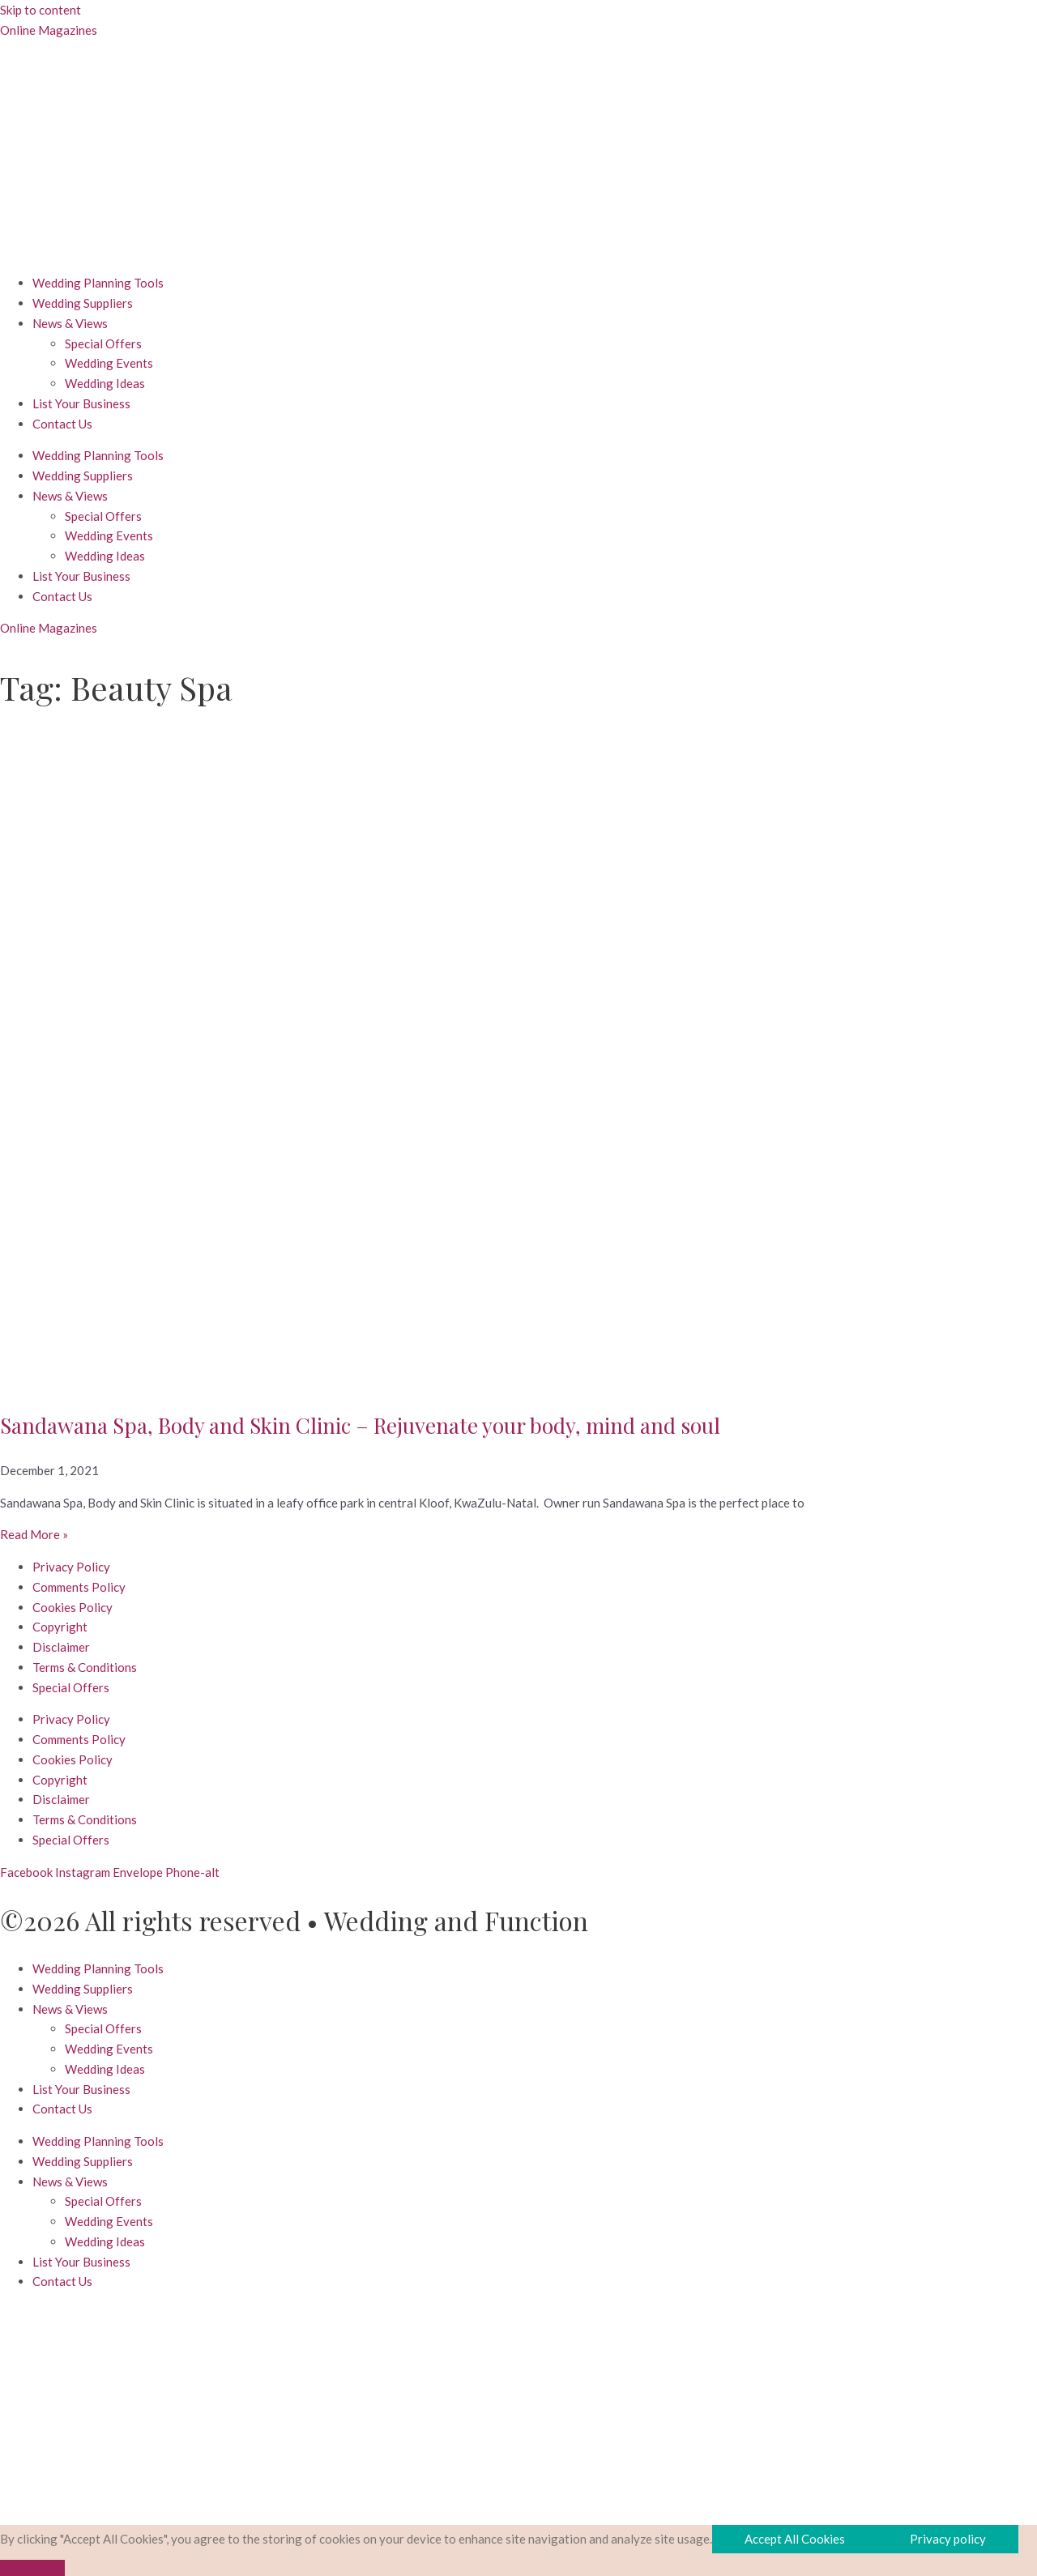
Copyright (59, 1626)
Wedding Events (109, 363)
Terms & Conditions (84, 1667)
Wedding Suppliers (82, 303)
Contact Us (62, 423)
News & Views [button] (70, 323)
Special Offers (103, 343)
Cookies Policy (72, 1607)
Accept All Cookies (795, 2538)
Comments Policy (79, 1587)
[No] (32, 2568)
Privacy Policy (71, 1566)
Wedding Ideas (105, 383)
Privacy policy (948, 2538)
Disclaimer (61, 1647)
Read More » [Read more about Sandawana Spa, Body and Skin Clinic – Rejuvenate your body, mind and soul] (34, 1534)
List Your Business (81, 403)
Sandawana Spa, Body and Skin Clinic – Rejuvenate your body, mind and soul (360, 1425)
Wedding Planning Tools (98, 282)
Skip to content (40, 9)
